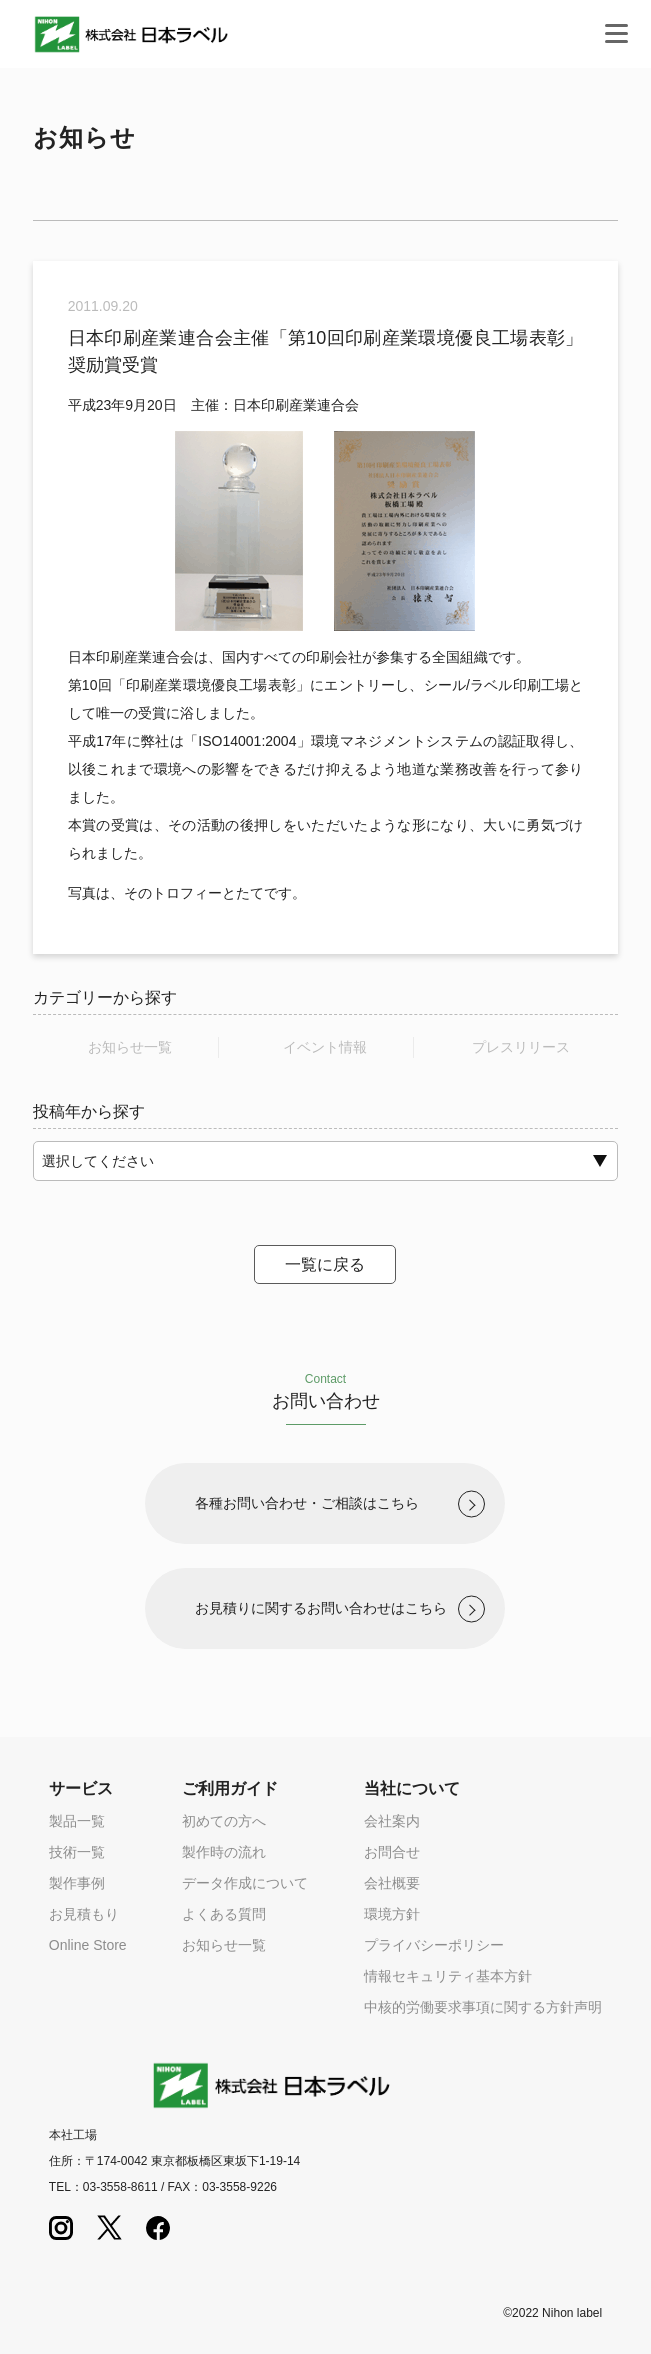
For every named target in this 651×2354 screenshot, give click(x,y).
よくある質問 (224, 1914)
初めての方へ (224, 1821)
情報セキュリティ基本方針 (448, 1976)
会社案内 (392, 1821)
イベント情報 (325, 1047)
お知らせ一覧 (130, 1047)
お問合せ (392, 1852)
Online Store (88, 1945)
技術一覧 (77, 1852)
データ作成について (245, 1883)
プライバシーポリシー (434, 1945)
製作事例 (77, 1883)
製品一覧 (77, 1821)
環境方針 (392, 1914)
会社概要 (392, 1883)
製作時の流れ (224, 1852)
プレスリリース (521, 1047)
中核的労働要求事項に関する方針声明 (483, 2007)
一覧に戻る (325, 1264)
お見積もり (84, 1914)
